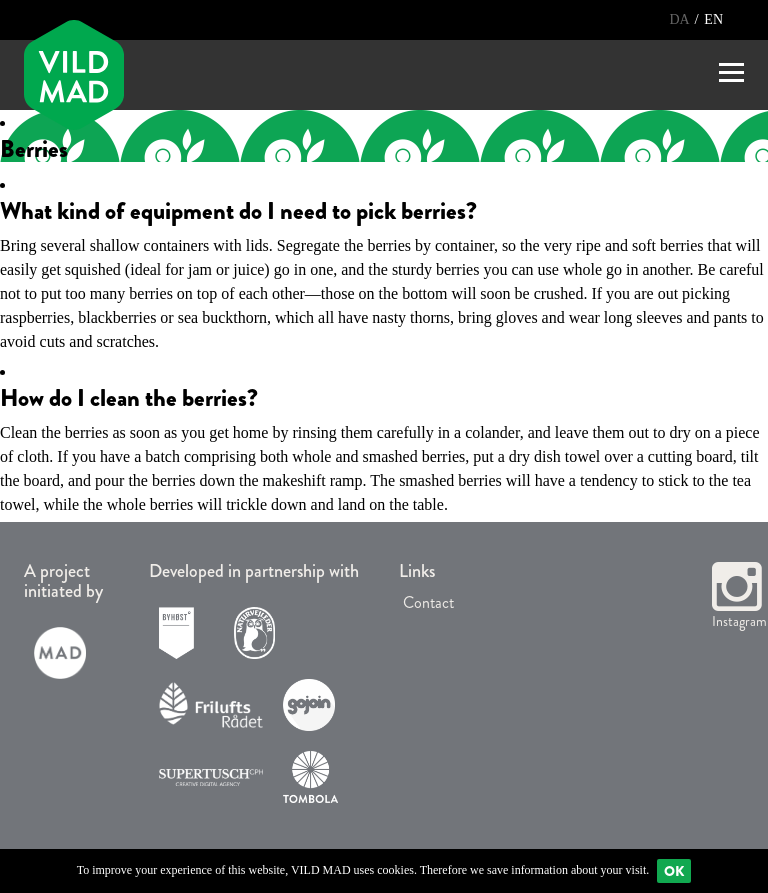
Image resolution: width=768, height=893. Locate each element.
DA (680, 19)
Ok (674, 871)
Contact (426, 602)
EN (713, 19)
